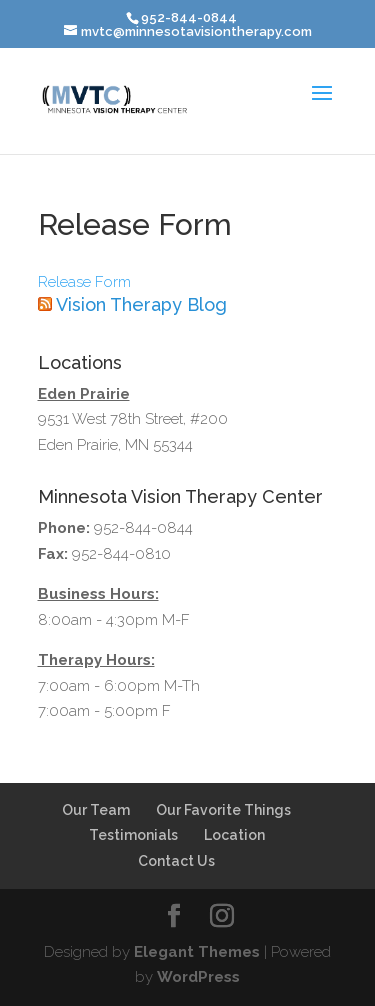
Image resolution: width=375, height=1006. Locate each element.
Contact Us (176, 861)
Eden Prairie (84, 394)
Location (234, 835)
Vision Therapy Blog (141, 304)
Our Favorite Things (223, 810)
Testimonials (133, 835)
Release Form (84, 282)
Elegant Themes (197, 952)
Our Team (96, 810)
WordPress (198, 977)
